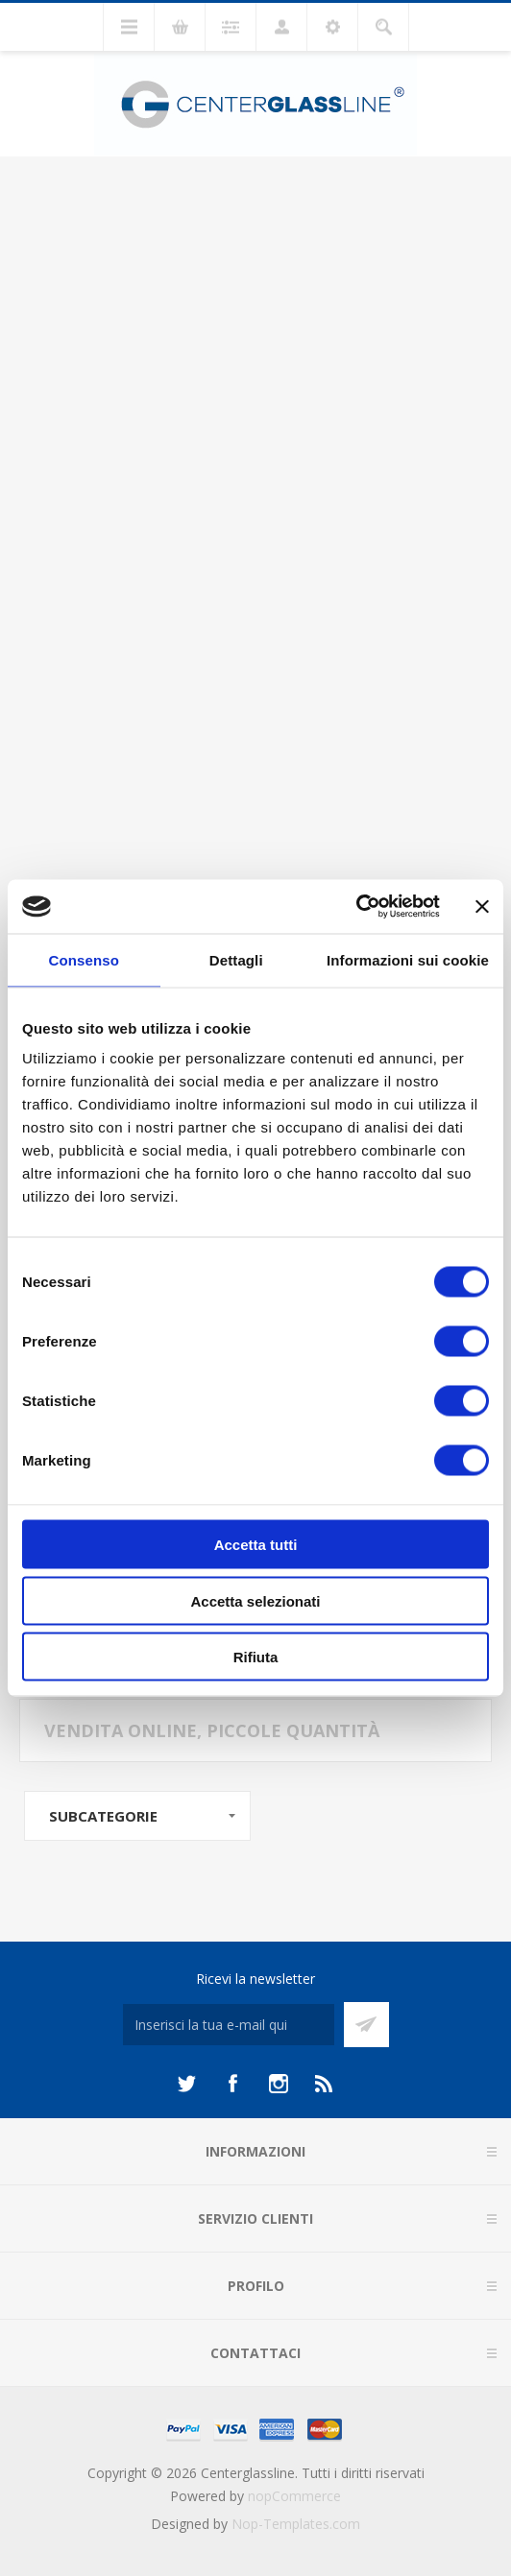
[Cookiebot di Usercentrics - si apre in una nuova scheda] (356, 906)
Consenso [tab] (84, 959)
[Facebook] (232, 2083)
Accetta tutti (256, 1545)
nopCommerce (294, 2496)
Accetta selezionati (255, 1600)
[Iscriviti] (228, 2024)
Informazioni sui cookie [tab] (408, 959)
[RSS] (324, 2083)
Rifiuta (256, 1657)
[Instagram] (278, 2083)
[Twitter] (186, 2083)
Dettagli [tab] (236, 959)
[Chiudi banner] (482, 906)
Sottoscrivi (366, 2024)
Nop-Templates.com (295, 2524)
